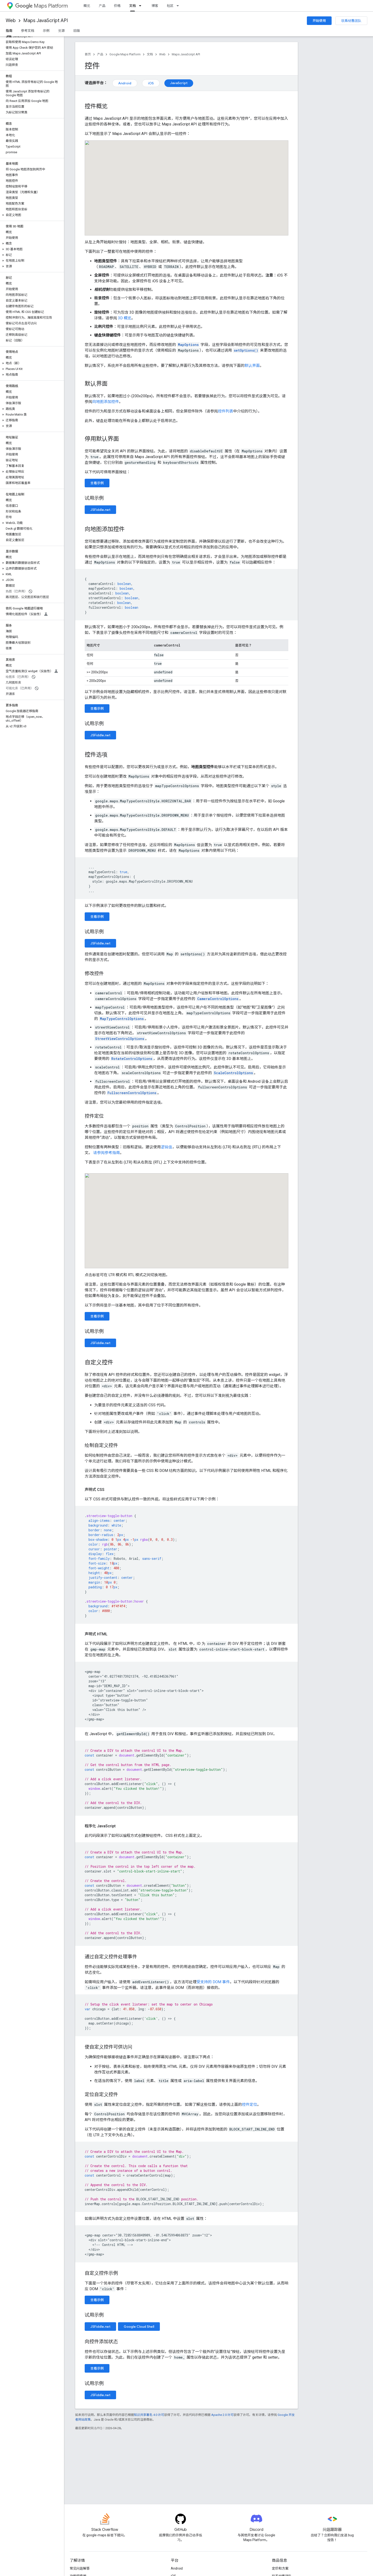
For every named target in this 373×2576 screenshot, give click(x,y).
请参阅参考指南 (106, 1152)
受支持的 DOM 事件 (213, 1982)
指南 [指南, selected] (9, 31)
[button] (31, 215)
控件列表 (225, 411)
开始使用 (319, 21)
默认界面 (252, 365)
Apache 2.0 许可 (222, 2415)
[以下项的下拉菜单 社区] (179, 5)
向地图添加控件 (105, 401)
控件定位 (249, 2104)
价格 (117, 6)
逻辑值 (166, 1147)
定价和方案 (280, 2568)
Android (124, 83)
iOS (151, 83)
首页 (88, 54)
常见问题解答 (80, 2568)
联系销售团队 (351, 21)
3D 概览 (124, 318)
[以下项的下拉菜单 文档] (141, 5)
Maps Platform (41, 6)
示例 (46, 31)
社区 (170, 6)
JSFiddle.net (100, 510)
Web (11, 21)
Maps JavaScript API (45, 21)
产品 (102, 6)
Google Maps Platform (125, 54)
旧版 (76, 31)
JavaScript (178, 83)
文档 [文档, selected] (132, 6)
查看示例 (97, 483)
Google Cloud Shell (139, 2326)
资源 (61, 31)
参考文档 (27, 31)
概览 (86, 6)
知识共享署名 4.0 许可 (149, 2415)
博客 (155, 6)
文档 (150, 54)
